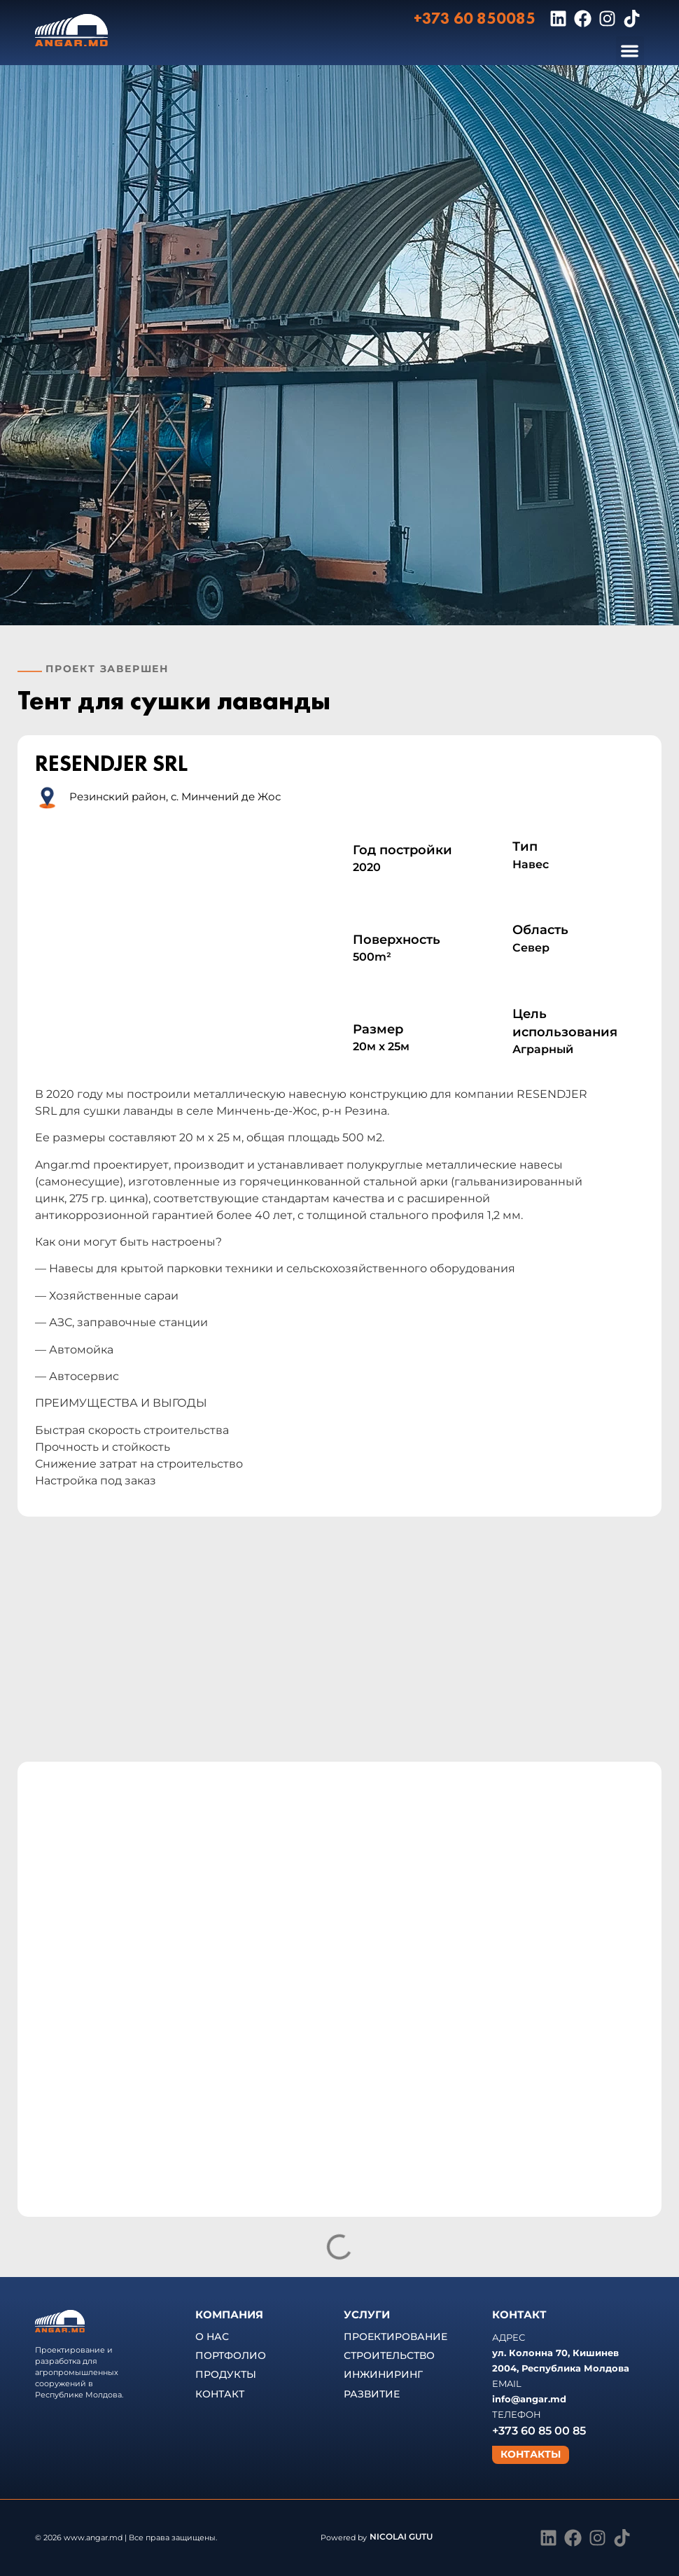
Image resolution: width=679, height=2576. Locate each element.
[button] (630, 50)
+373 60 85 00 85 (539, 2430)
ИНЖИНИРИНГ (383, 2374)
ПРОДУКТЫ (225, 2374)
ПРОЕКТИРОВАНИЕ (395, 2336)
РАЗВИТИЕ (372, 2394)
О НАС (212, 2336)
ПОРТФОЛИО (230, 2355)
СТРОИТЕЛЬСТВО (389, 2355)
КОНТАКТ (219, 2394)
